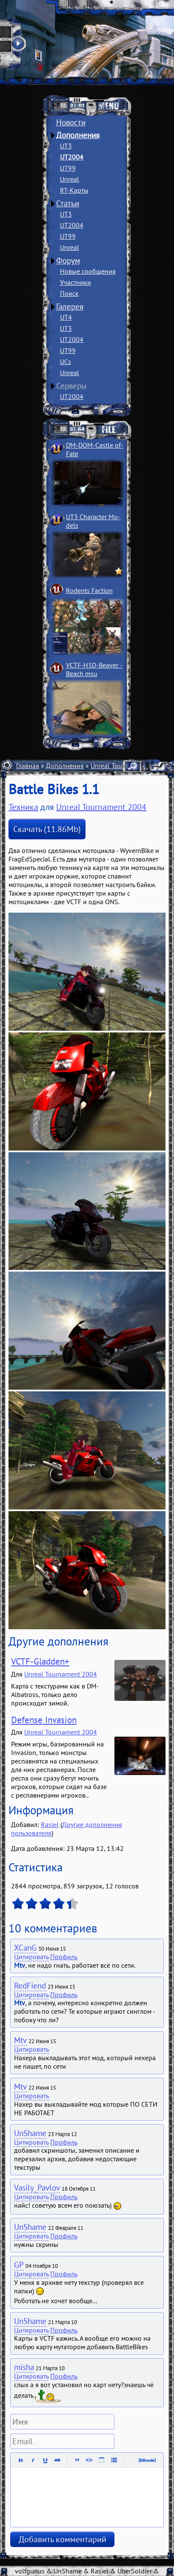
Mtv (20, 2040)
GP (19, 2265)
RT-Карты (74, 190)
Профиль (63, 1956)
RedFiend (30, 1985)
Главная (27, 765)
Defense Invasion (44, 1720)
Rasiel (50, 1824)
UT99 (68, 168)
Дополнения (78, 135)
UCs (65, 361)
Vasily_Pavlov (37, 2188)
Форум (68, 260)
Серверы (71, 386)
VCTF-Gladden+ (40, 1661)
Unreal (69, 179)
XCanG (25, 1948)
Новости (71, 122)
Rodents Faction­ (89, 590)
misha (24, 2367)
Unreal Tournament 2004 (101, 806)
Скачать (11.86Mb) (47, 829)
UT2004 (71, 157)
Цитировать (31, 1956)
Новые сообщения (88, 271)
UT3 (66, 146)
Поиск (69, 293)
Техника (23, 806)
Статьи (67, 203)
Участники (75, 282)
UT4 (66, 317)
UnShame (30, 2133)
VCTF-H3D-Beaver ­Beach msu (94, 669)
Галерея (69, 306)
